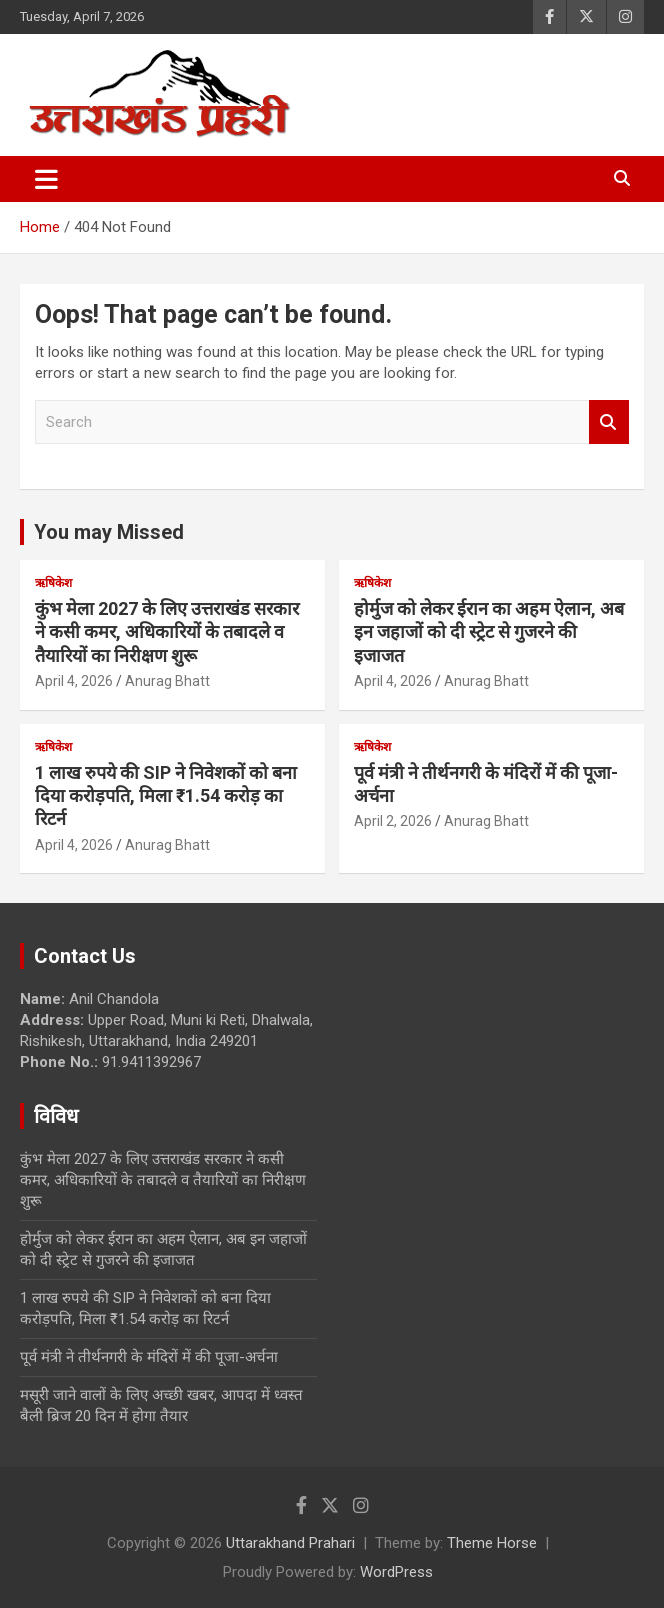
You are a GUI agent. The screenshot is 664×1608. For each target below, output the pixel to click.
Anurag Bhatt (167, 681)
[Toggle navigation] (46, 179)
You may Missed (109, 532)
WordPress (396, 1572)
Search (609, 422)
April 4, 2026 (74, 681)
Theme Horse (492, 1543)
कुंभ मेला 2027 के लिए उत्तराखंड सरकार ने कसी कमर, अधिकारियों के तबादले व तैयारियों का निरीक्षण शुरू (167, 632)
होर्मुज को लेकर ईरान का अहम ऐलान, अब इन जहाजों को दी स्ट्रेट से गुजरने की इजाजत (489, 632)
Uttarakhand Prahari (290, 1543)
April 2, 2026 (393, 821)
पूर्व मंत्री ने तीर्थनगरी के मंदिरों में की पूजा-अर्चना (149, 1357)
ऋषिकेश (53, 583)
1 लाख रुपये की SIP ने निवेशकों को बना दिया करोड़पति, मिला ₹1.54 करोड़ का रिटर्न (166, 796)
